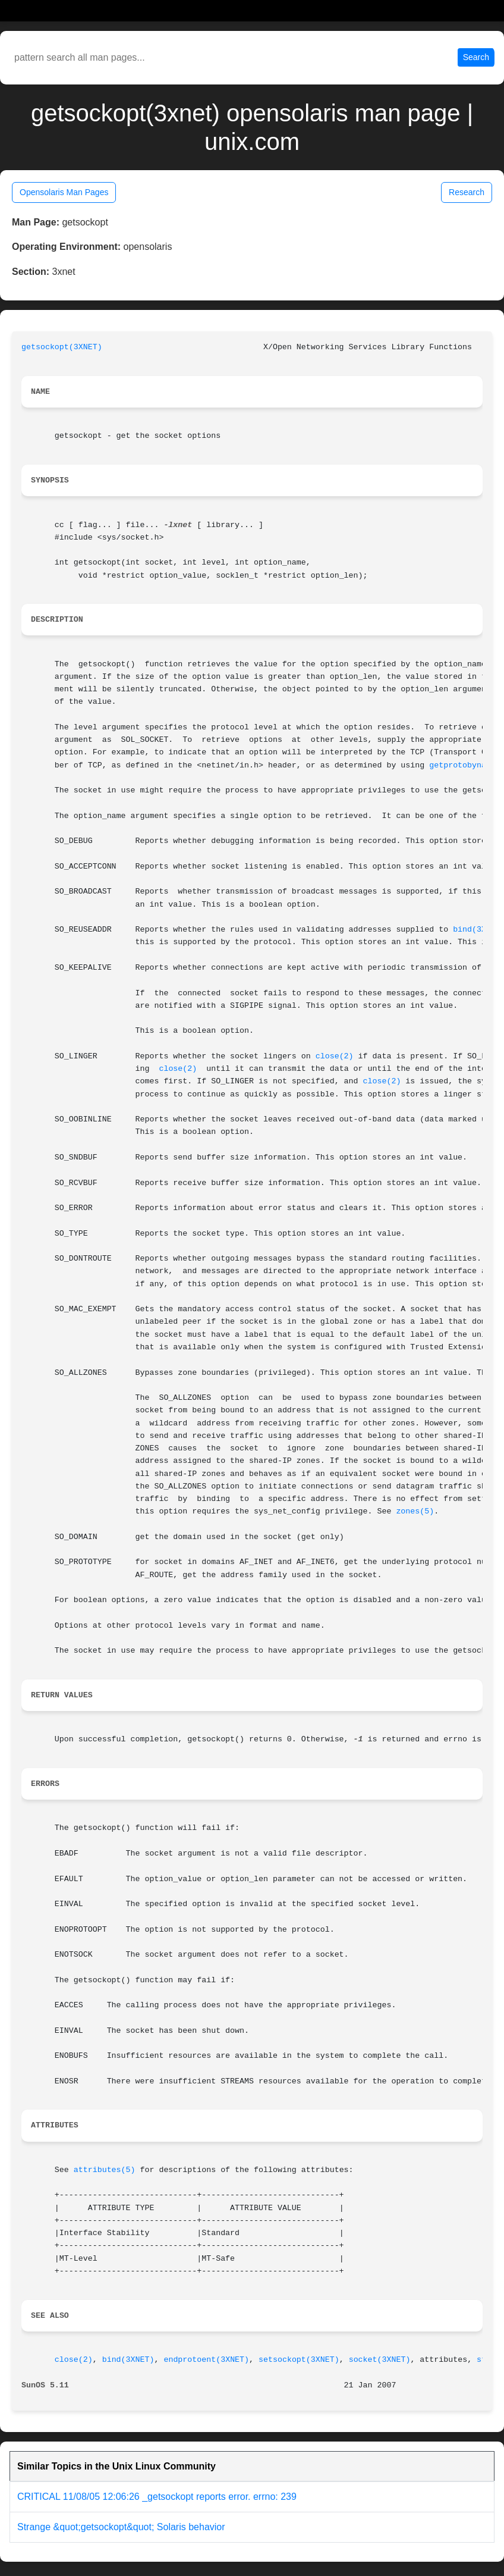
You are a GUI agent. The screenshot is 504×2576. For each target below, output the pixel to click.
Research (466, 192)
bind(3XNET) (128, 2359)
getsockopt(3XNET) (61, 347)
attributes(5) (105, 2170)
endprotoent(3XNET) (206, 2359)
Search (476, 57)
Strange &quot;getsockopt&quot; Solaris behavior (121, 2527)
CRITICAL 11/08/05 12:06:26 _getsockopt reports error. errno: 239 (157, 2497)
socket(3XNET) (380, 2359)
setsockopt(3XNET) (299, 2359)
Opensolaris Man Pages (64, 192)
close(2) (335, 1056)
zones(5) (415, 1511)
